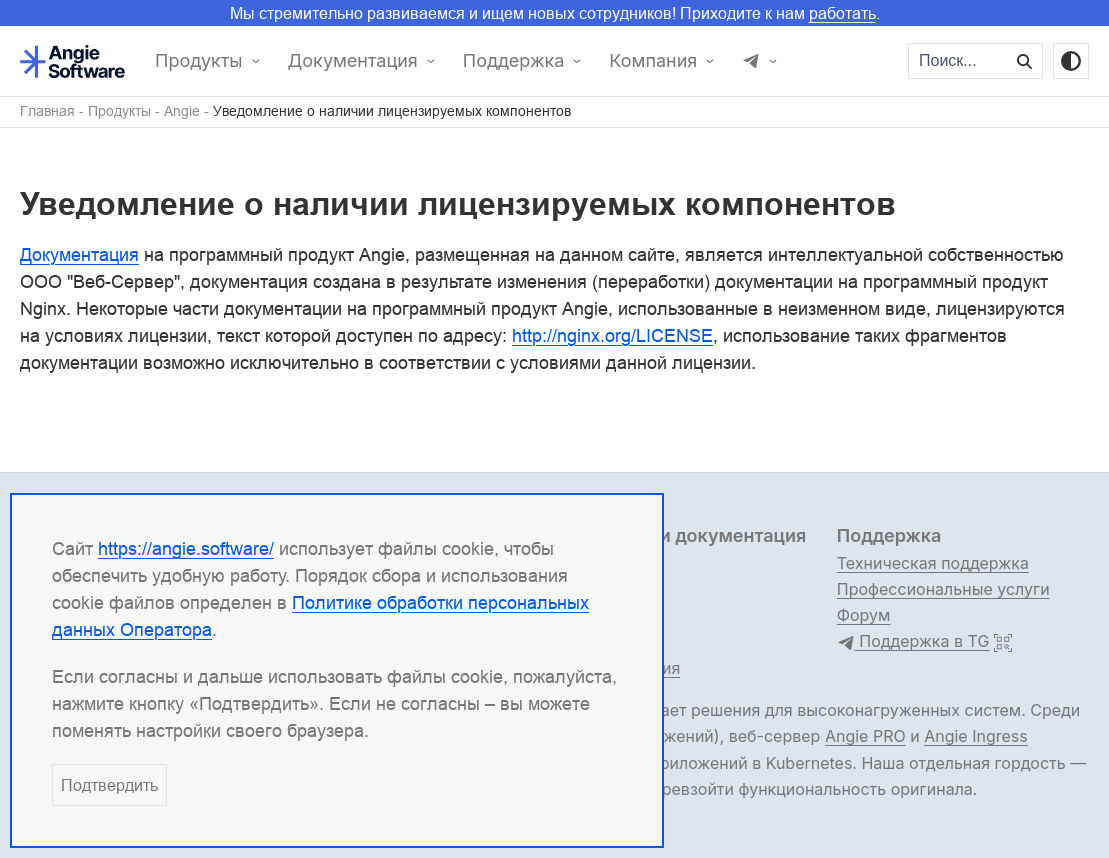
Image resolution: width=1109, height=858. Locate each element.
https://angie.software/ (186, 548)
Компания (653, 61)
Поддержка (514, 61)
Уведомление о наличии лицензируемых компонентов (392, 111)
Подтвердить (109, 785)
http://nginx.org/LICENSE (612, 335)
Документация (353, 61)
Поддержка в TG (913, 642)
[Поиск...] (959, 61)
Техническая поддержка (933, 563)
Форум (864, 615)
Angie (182, 111)
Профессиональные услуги (943, 589)
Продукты (199, 61)
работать (842, 13)
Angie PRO (865, 736)
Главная (47, 111)
